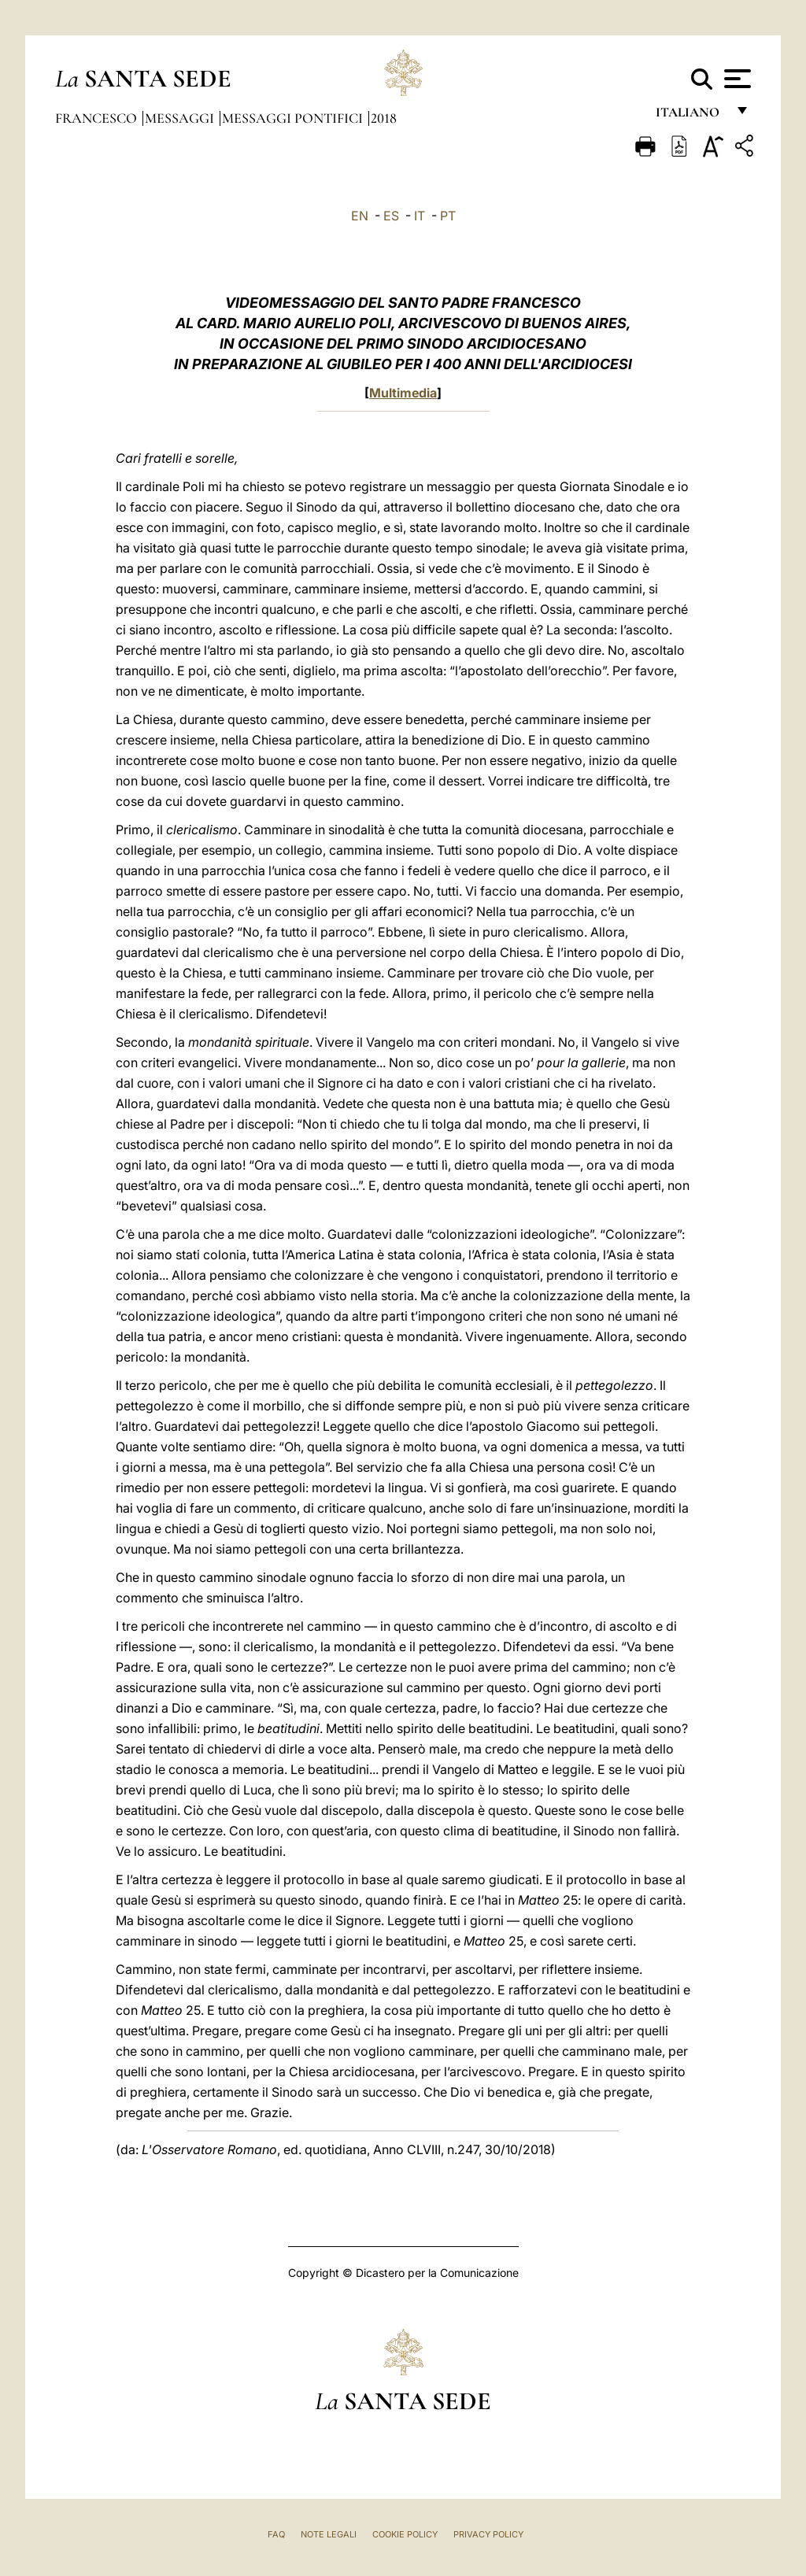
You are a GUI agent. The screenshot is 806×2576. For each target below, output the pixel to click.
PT (448, 216)
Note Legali (329, 2534)
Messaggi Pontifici (294, 118)
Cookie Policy (405, 2534)
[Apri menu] (735, 78)
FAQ (276, 2534)
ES (391, 216)
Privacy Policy (488, 2534)
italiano (690, 116)
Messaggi (181, 118)
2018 (384, 118)
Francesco (97, 118)
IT (419, 216)
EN (359, 216)
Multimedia (403, 393)
